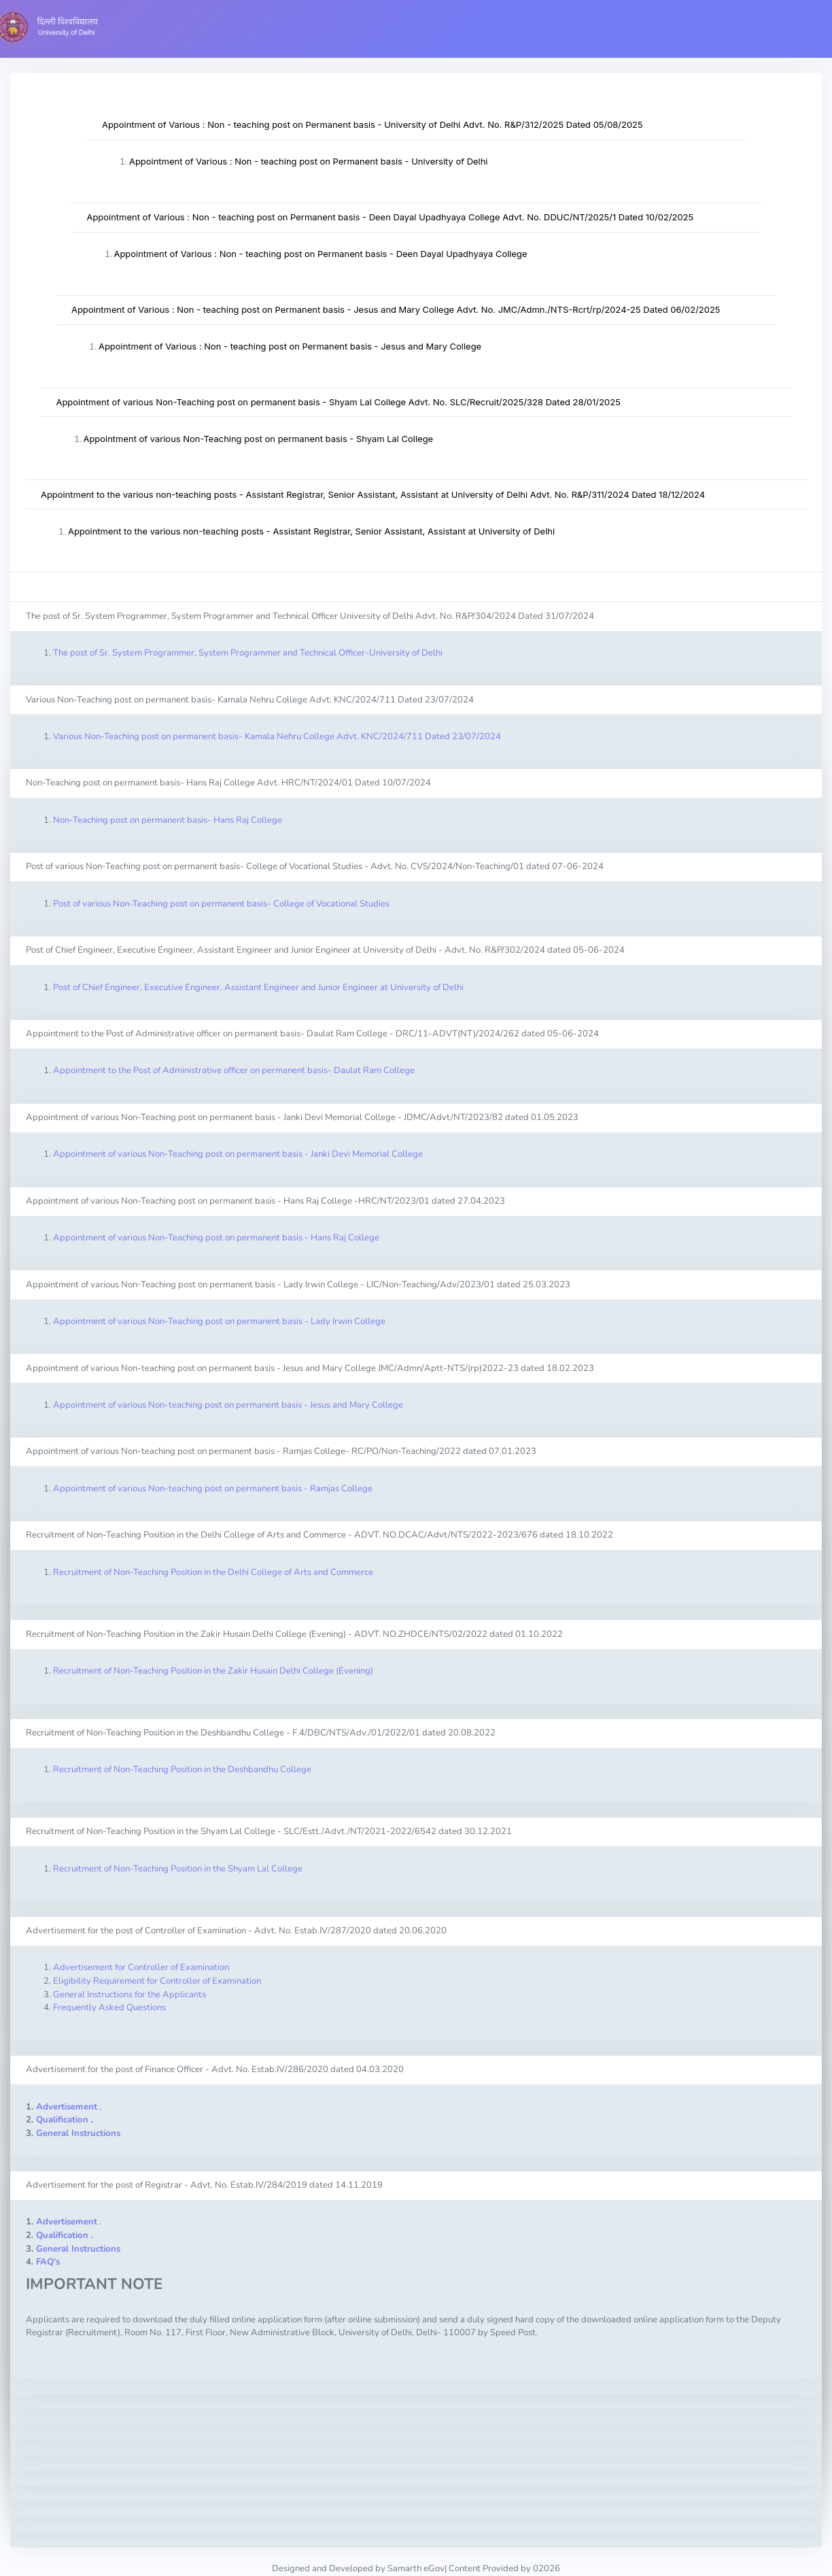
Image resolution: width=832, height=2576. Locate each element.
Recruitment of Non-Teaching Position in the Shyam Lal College (177, 1869)
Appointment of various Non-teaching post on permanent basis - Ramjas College (212, 1488)
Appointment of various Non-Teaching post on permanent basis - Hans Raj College (216, 1238)
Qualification (62, 2120)
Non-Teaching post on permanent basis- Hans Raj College (167, 820)
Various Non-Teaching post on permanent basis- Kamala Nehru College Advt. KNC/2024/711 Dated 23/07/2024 (277, 736)
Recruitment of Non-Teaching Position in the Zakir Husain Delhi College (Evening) (213, 1671)
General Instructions (78, 2133)
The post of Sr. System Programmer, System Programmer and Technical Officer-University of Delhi (248, 653)
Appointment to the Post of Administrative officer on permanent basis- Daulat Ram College (234, 1070)
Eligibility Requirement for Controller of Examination (157, 1981)
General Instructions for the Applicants (129, 1994)
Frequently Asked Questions (109, 2007)
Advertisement (66, 2107)
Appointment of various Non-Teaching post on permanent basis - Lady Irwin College (219, 1321)
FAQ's (48, 2262)
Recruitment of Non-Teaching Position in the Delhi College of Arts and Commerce (213, 1572)
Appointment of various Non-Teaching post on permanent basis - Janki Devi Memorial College (238, 1154)
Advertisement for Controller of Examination (141, 1967)
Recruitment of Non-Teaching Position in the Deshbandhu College (182, 1769)
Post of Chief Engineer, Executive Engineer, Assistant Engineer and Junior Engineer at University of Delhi (258, 987)
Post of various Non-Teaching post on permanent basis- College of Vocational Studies (221, 904)
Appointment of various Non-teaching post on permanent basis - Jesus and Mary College (228, 1405)
